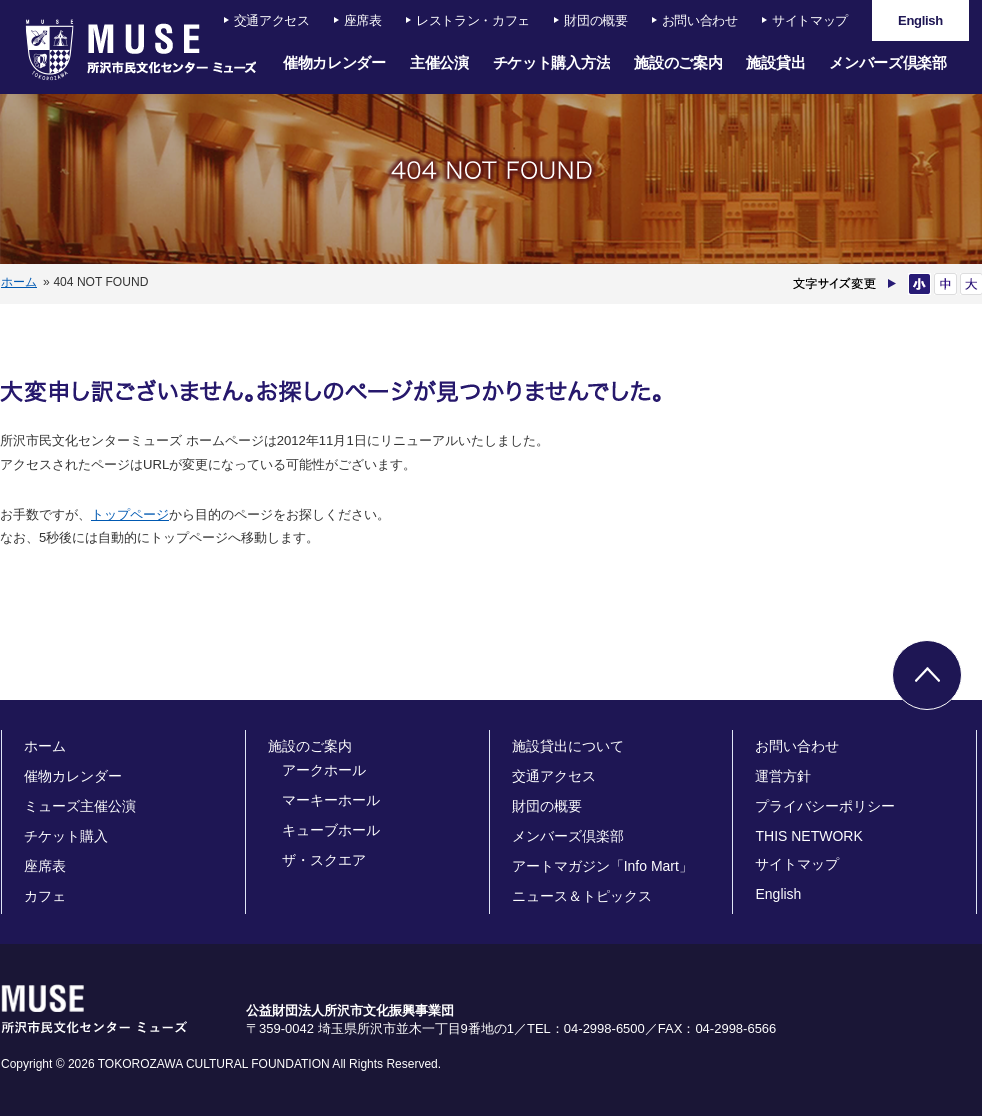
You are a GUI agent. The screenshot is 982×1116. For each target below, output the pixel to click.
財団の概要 (596, 20)
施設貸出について (568, 746)
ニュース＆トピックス (582, 896)
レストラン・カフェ (473, 20)
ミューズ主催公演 (80, 806)
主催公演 (439, 62)
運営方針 (783, 776)
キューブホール (331, 830)
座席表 (363, 20)
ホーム (19, 282)
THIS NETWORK (808, 836)
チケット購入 (66, 836)
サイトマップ (810, 20)
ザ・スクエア (324, 860)
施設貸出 (775, 62)
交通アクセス (272, 20)
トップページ (130, 514)
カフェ (45, 896)
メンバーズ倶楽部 (888, 62)
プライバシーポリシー (825, 806)
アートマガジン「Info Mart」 (602, 866)
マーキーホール (331, 800)
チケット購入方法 (552, 62)
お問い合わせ (700, 20)
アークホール (324, 770)
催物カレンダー (334, 62)
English (778, 894)
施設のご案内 (678, 62)
